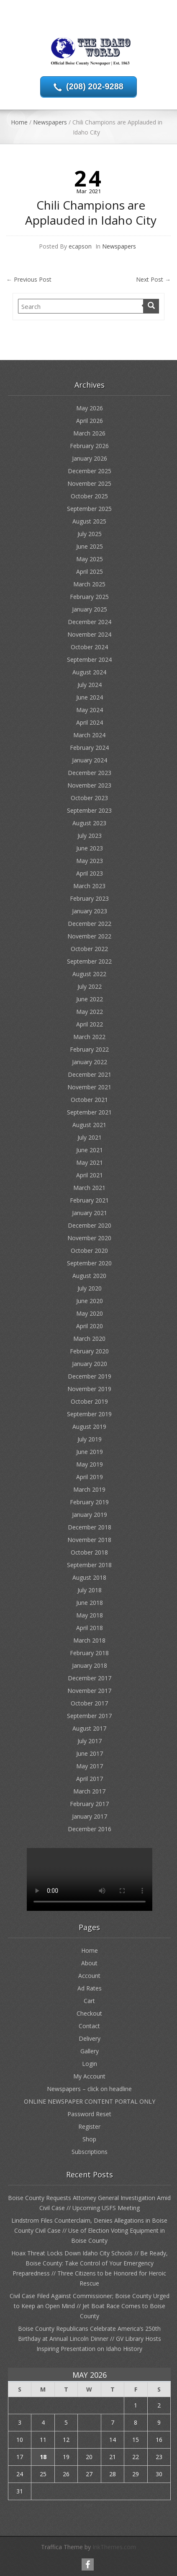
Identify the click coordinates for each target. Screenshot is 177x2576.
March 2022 (89, 1037)
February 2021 (89, 1200)
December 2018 (89, 1527)
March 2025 (89, 584)
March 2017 (89, 1791)
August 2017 (89, 1728)
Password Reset (89, 2114)
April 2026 (89, 421)
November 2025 (89, 483)
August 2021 (89, 1125)
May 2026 (89, 408)
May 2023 (89, 861)
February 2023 (89, 898)
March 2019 (89, 1489)
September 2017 (89, 1716)
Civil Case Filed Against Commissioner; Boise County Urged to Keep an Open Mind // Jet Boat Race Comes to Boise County (89, 2306)
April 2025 (89, 571)
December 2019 (89, 1376)
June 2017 (89, 1753)
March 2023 (89, 886)
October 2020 (89, 1250)
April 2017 (89, 1779)
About (89, 1963)
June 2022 (89, 999)
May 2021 (89, 1162)
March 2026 (89, 433)
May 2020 (89, 1313)
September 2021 (89, 1112)
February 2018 (89, 1653)
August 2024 (89, 672)
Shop (89, 2139)
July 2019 (89, 1439)
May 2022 (89, 1012)
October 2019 (89, 1401)
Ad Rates (89, 1988)
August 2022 (89, 974)
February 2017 (89, 1804)
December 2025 (89, 471)
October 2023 (89, 798)
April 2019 (89, 1477)
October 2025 (89, 496)
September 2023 (89, 810)
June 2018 (89, 1603)
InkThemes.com (114, 2547)
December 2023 (89, 773)
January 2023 (89, 911)
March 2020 (89, 1338)
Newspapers (50, 122)
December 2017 (89, 1678)
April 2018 (89, 1628)
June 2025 (89, 546)
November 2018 (89, 1540)
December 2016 (89, 1829)
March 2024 (89, 735)
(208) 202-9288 (94, 86)
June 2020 (89, 1301)
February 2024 (89, 748)
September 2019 (89, 1414)
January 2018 (89, 1665)
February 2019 (89, 1502)
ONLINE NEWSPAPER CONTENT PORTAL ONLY (89, 2101)
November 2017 (89, 1691)
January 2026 (89, 458)
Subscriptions (90, 2152)
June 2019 (89, 1452)
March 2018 (89, 1640)
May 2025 (89, 559)
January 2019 (89, 1515)
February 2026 (89, 446)
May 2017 (89, 1766)
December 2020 (89, 1225)
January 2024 (89, 760)
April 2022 (89, 1024)
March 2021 (89, 1188)
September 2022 (89, 961)
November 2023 (89, 785)
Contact (89, 2026)
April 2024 (89, 722)
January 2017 (89, 1816)
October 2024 (89, 647)
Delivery (89, 2038)
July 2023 (89, 836)
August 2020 (89, 1276)
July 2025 (89, 534)
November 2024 (89, 634)
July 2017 (89, 1741)
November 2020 (89, 1238)
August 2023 (89, 823)
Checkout (89, 2013)
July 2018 (89, 1590)
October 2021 (89, 1100)
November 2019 (89, 1389)
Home (19, 122)
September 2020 (89, 1263)
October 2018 (89, 1552)
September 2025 (89, 509)
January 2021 (89, 1213)
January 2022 (89, 1062)
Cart (89, 2001)
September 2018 (89, 1565)
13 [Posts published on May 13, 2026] (89, 2440)
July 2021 (89, 1137)
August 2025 (89, 521)
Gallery (89, 2051)
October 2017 (89, 1703)
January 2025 (89, 609)
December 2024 (89, 622)
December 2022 (89, 924)
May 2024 (89, 710)
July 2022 (89, 986)
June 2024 (89, 697)
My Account (89, 2076)
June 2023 (89, 848)
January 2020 (89, 1364)
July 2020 (89, 1288)
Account (89, 1976)
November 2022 (89, 936)
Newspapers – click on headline (89, 2089)
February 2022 (89, 1049)
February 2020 (89, 1351)
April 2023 (89, 873)
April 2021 (89, 1175)
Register (89, 2126)
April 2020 (89, 1326)
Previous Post (28, 279)
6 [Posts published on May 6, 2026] (89, 2422)
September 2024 (89, 659)
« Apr (86, 2505)
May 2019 (89, 1464)
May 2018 (89, 1615)
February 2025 (89, 597)
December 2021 (89, 1074)
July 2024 (89, 685)
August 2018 (89, 1577)
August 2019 (89, 1427)
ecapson (80, 246)
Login (89, 2064)
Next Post (153, 279)
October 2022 (89, 949)
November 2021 (89, 1087)
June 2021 (89, 1150)
